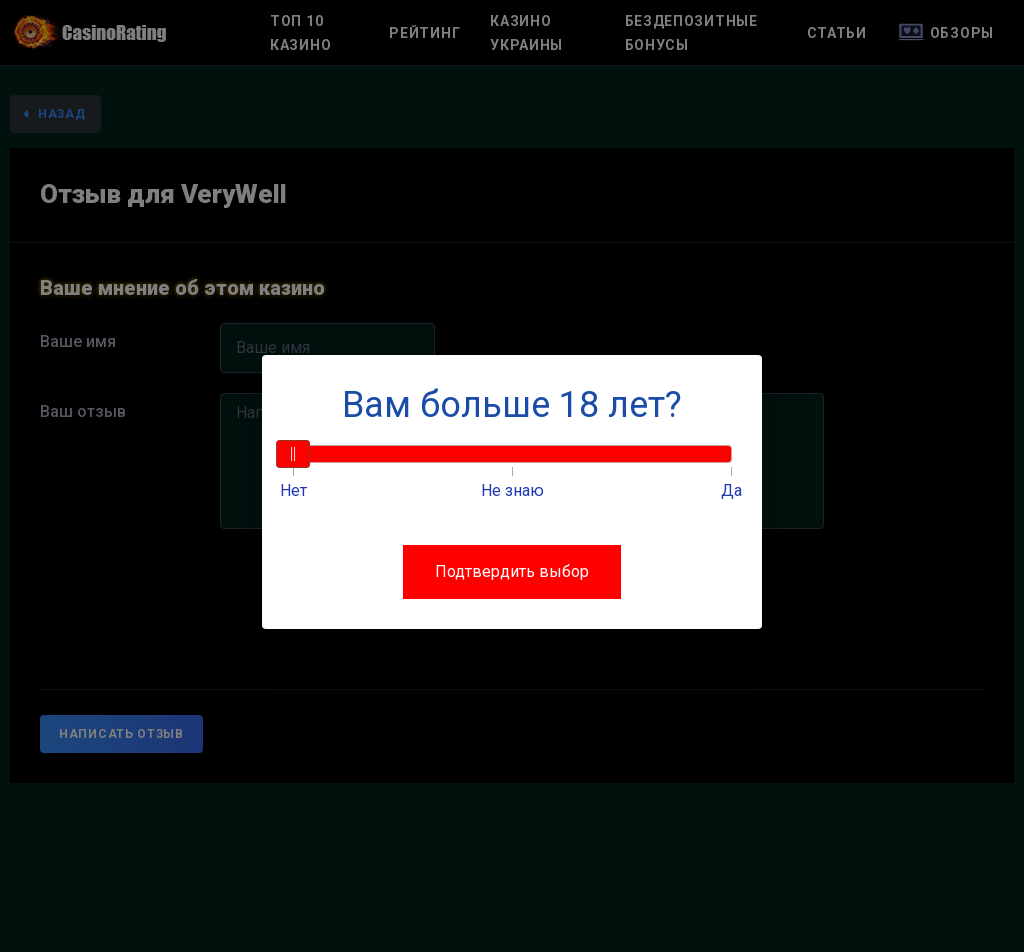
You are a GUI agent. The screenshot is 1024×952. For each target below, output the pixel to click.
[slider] (293, 454)
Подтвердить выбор (512, 571)
